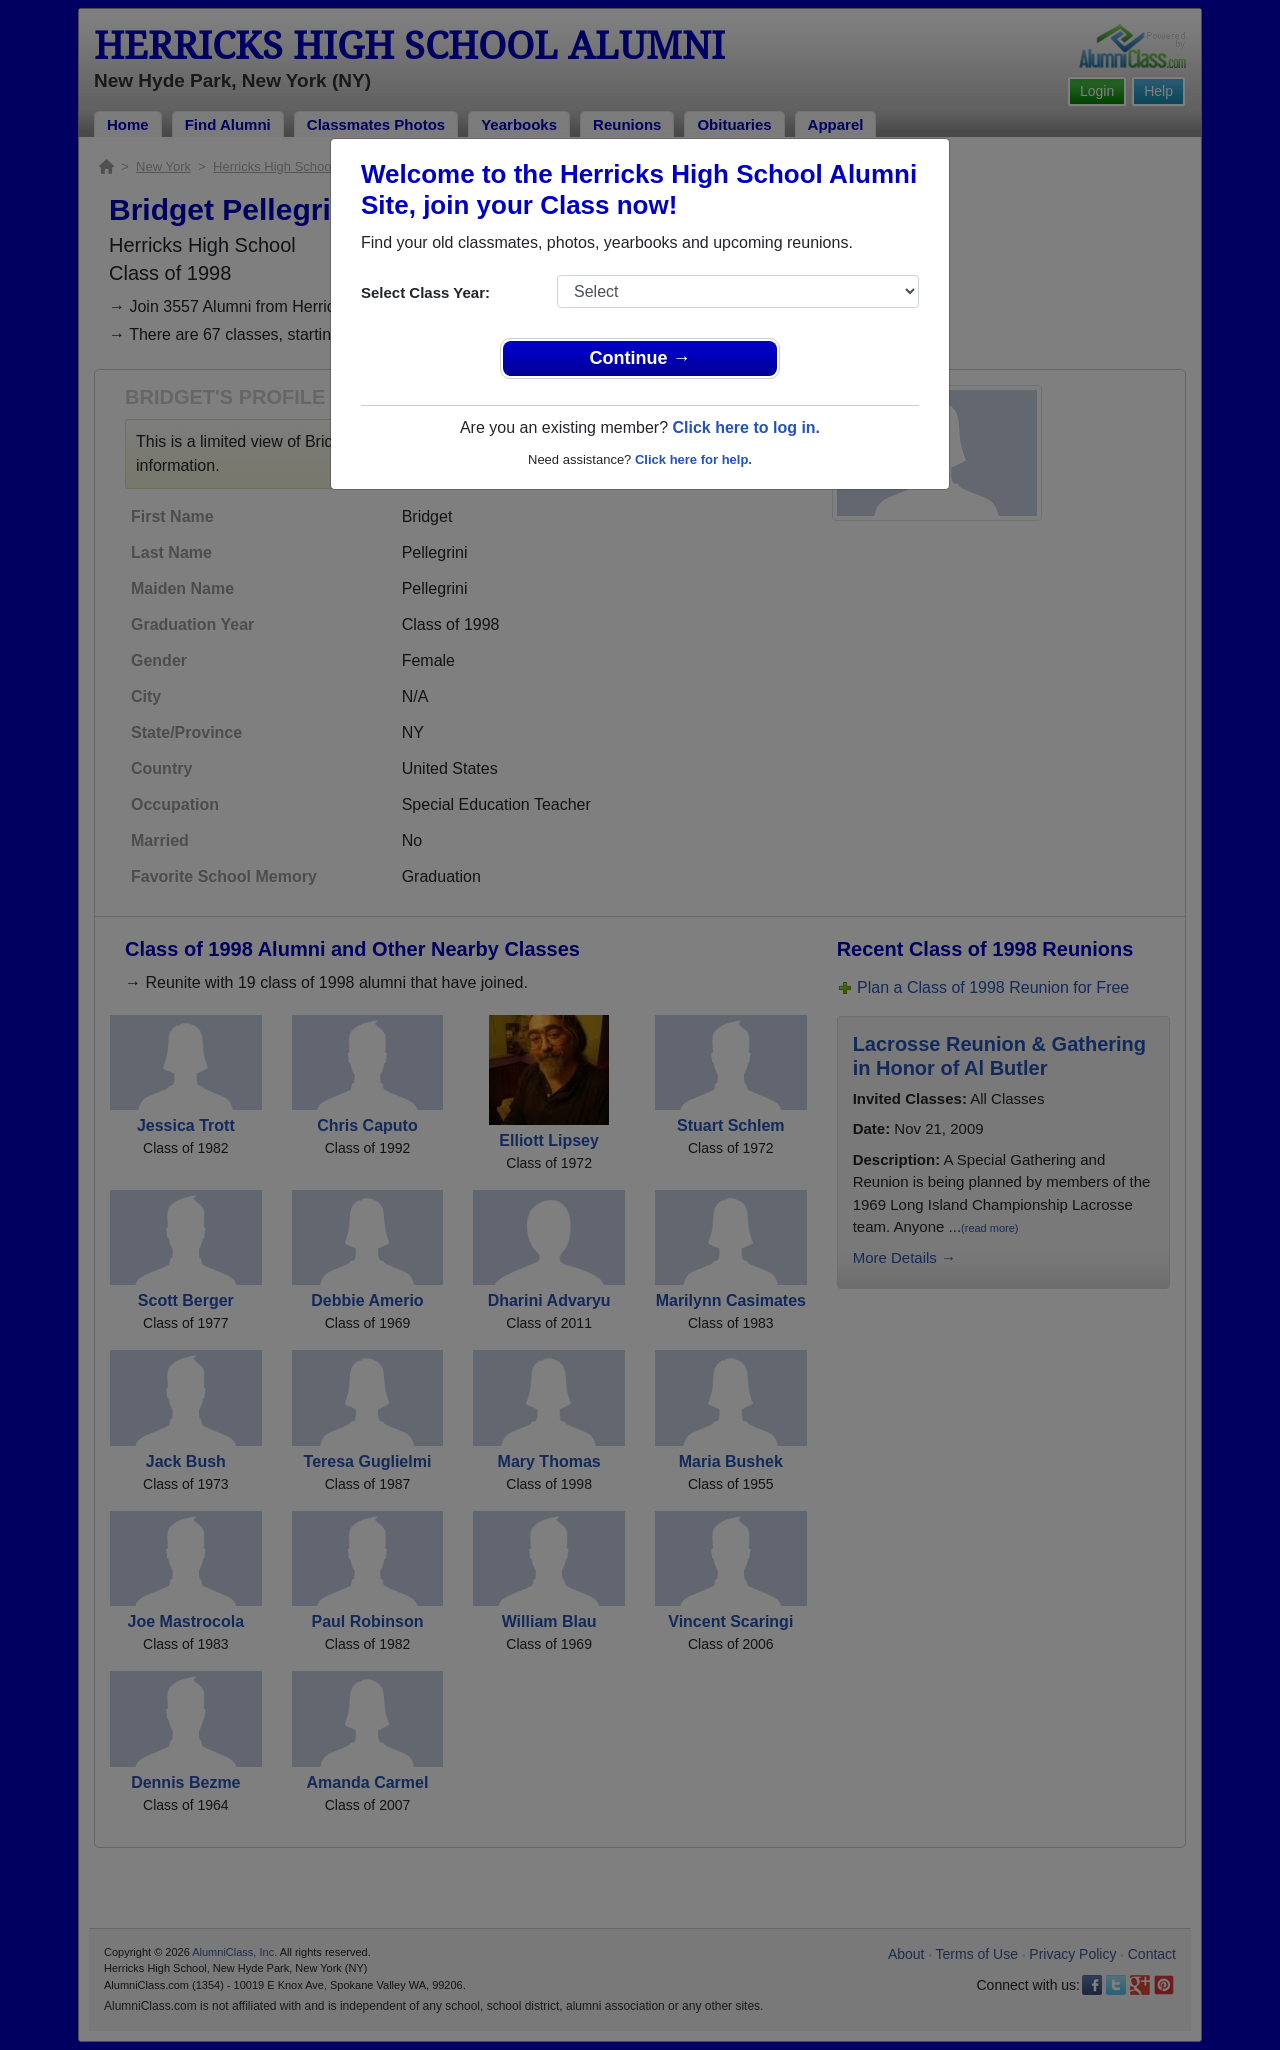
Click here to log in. (746, 427)
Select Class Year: (425, 292)
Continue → (640, 358)
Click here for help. (693, 459)
